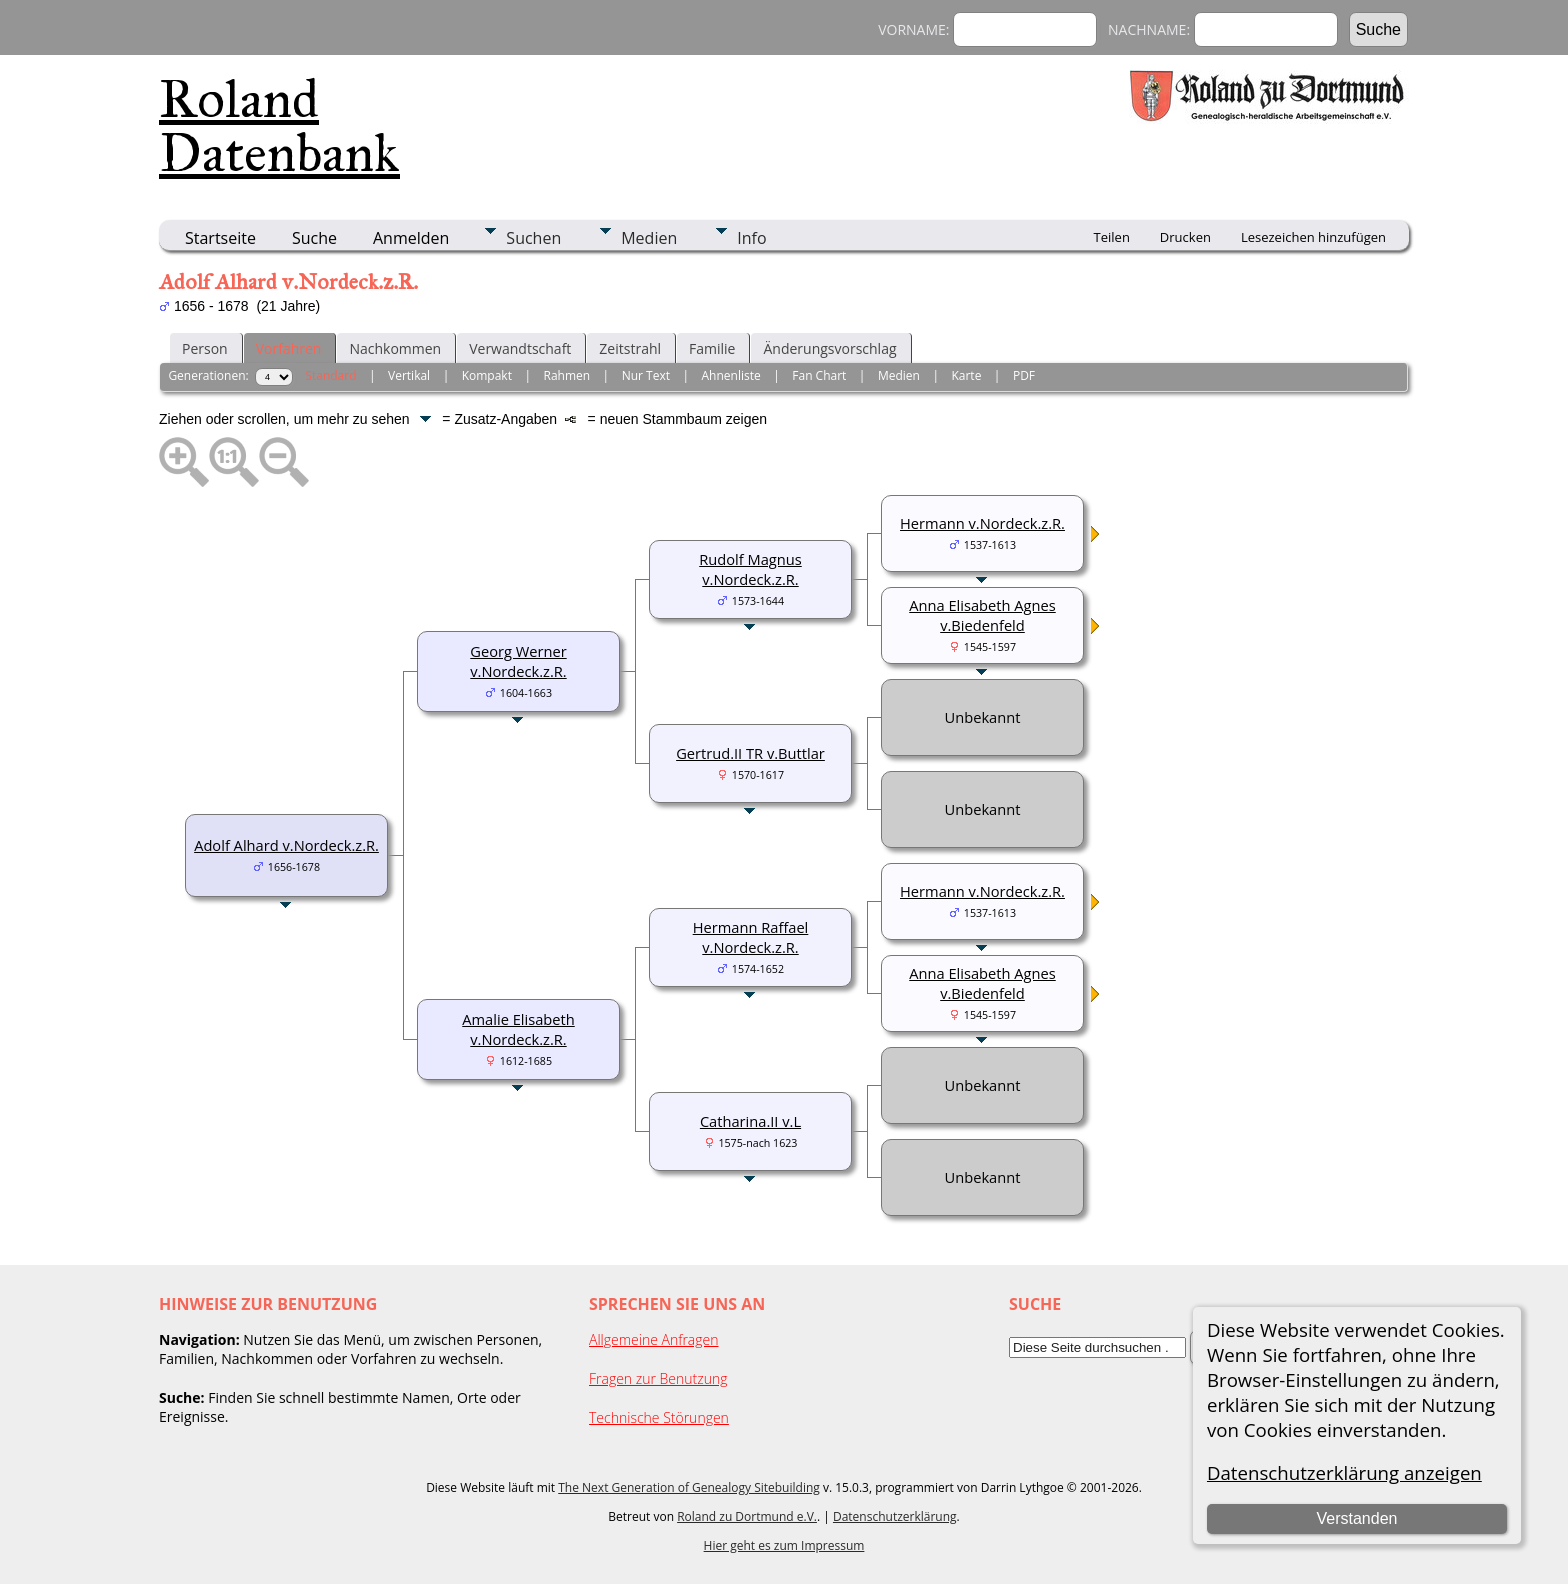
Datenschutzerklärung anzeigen (1344, 1472)
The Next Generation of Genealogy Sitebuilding (689, 1487)
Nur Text (646, 375)
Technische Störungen (659, 1417)
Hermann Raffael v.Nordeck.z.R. (751, 937)
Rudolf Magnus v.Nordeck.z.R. (750, 569)
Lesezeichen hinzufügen (1313, 237)
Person (205, 348)
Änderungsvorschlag (829, 348)
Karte (966, 375)
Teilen (1112, 237)
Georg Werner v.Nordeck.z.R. (518, 661)
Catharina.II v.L (750, 1121)
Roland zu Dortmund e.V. (747, 1516)
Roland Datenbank (279, 126)
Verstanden (1356, 1518)
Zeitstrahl (630, 348)
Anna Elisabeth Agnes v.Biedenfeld (982, 615)
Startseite (220, 238)
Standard (330, 375)
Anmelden (411, 238)
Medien (649, 238)
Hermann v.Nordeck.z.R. (982, 523)
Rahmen (567, 375)
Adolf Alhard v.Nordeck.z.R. (286, 845)
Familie (712, 348)
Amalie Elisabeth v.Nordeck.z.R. (518, 1029)
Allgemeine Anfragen (654, 1339)
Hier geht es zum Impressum (784, 1545)
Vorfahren (289, 348)
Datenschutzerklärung (895, 1516)
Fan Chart (819, 375)
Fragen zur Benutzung (658, 1378)
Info (751, 238)
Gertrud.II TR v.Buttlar (750, 753)
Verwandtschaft (520, 348)
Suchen (533, 238)
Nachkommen (395, 348)
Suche (314, 238)
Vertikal (409, 375)
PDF (1024, 375)
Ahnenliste (731, 375)
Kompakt (487, 375)
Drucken (1185, 237)
